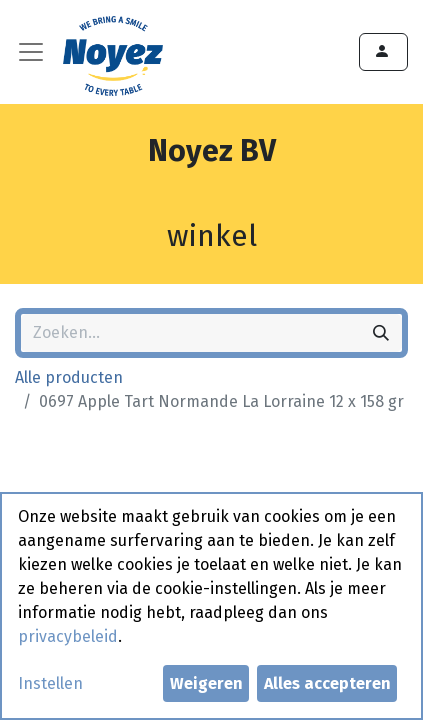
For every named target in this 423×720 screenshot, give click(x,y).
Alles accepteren (327, 683)
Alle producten (69, 377)
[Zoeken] (381, 333)
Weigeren (206, 683)
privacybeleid (68, 636)
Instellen (50, 683)
